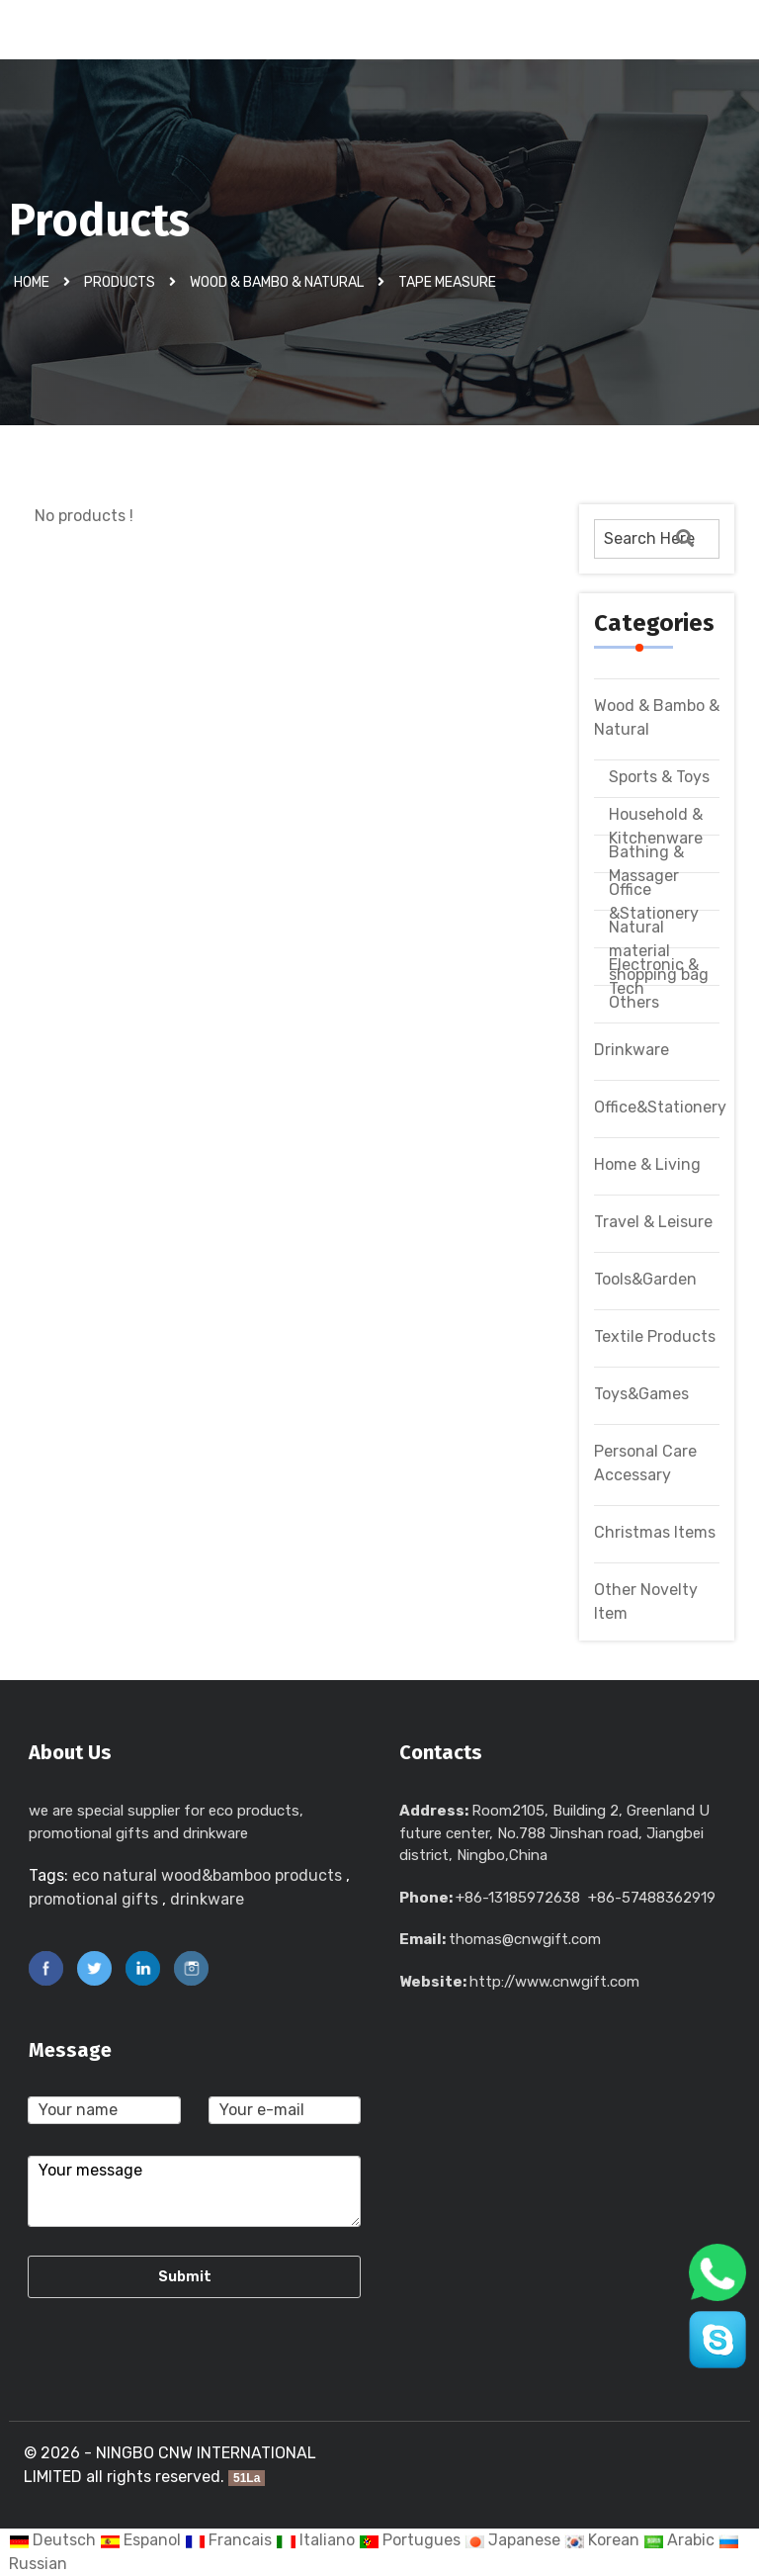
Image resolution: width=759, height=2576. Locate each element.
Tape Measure (447, 281)
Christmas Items (655, 1532)
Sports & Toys (659, 776)
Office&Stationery (660, 1107)
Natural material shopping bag (659, 951)
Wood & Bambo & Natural (277, 281)
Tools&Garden (645, 1279)
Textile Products (655, 1336)
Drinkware (631, 1049)
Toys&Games (641, 1393)
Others (634, 1002)
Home (31, 281)
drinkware (207, 1899)
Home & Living (647, 1164)
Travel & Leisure (653, 1221)
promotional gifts (93, 1899)
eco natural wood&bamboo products (207, 1875)
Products (119, 281)
